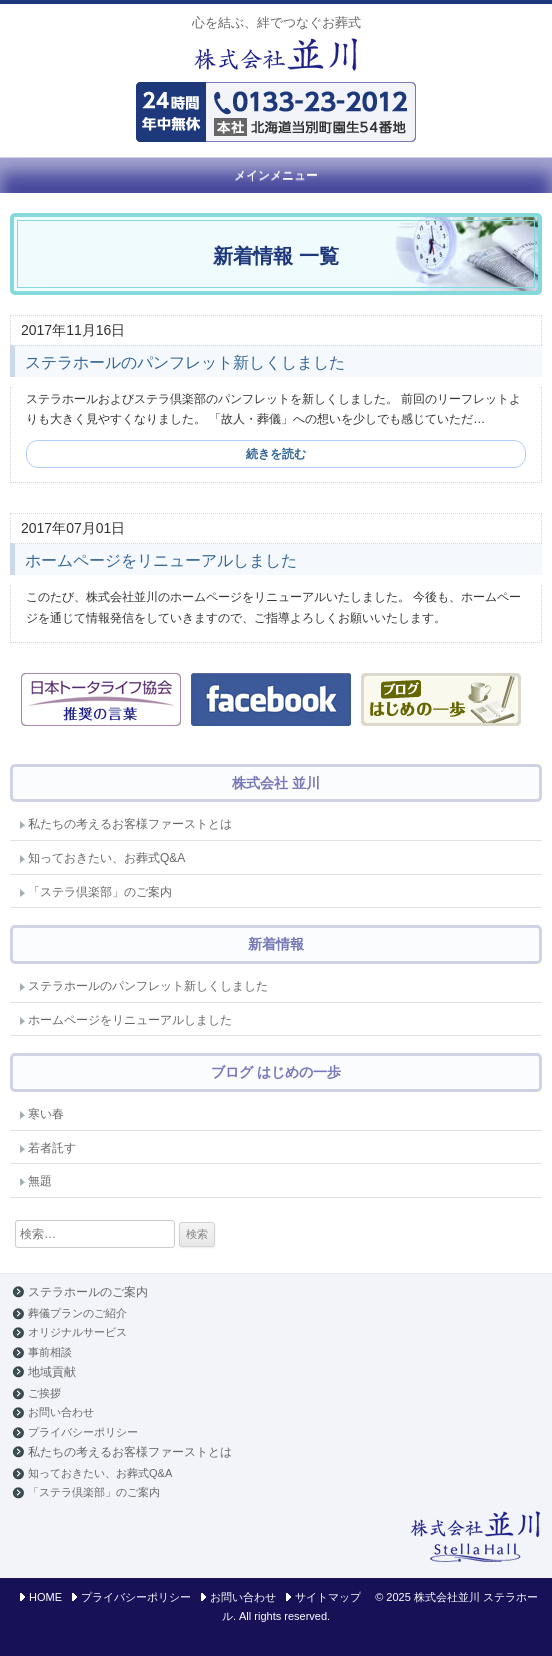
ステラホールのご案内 (88, 1292)
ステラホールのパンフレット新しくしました (185, 362)
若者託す (52, 1148)
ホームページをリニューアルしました (161, 560)
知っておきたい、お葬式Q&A (106, 858)
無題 (40, 1181)
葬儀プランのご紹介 (77, 1313)
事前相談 (50, 1352)
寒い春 (46, 1114)
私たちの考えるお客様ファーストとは (130, 824)
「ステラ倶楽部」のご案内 (100, 892)
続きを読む (276, 454)
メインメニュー (276, 175)
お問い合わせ (61, 1412)
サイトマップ (328, 1597)
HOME (45, 1597)
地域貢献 (52, 1372)
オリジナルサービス (77, 1332)
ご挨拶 (44, 1393)
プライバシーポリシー (83, 1432)
